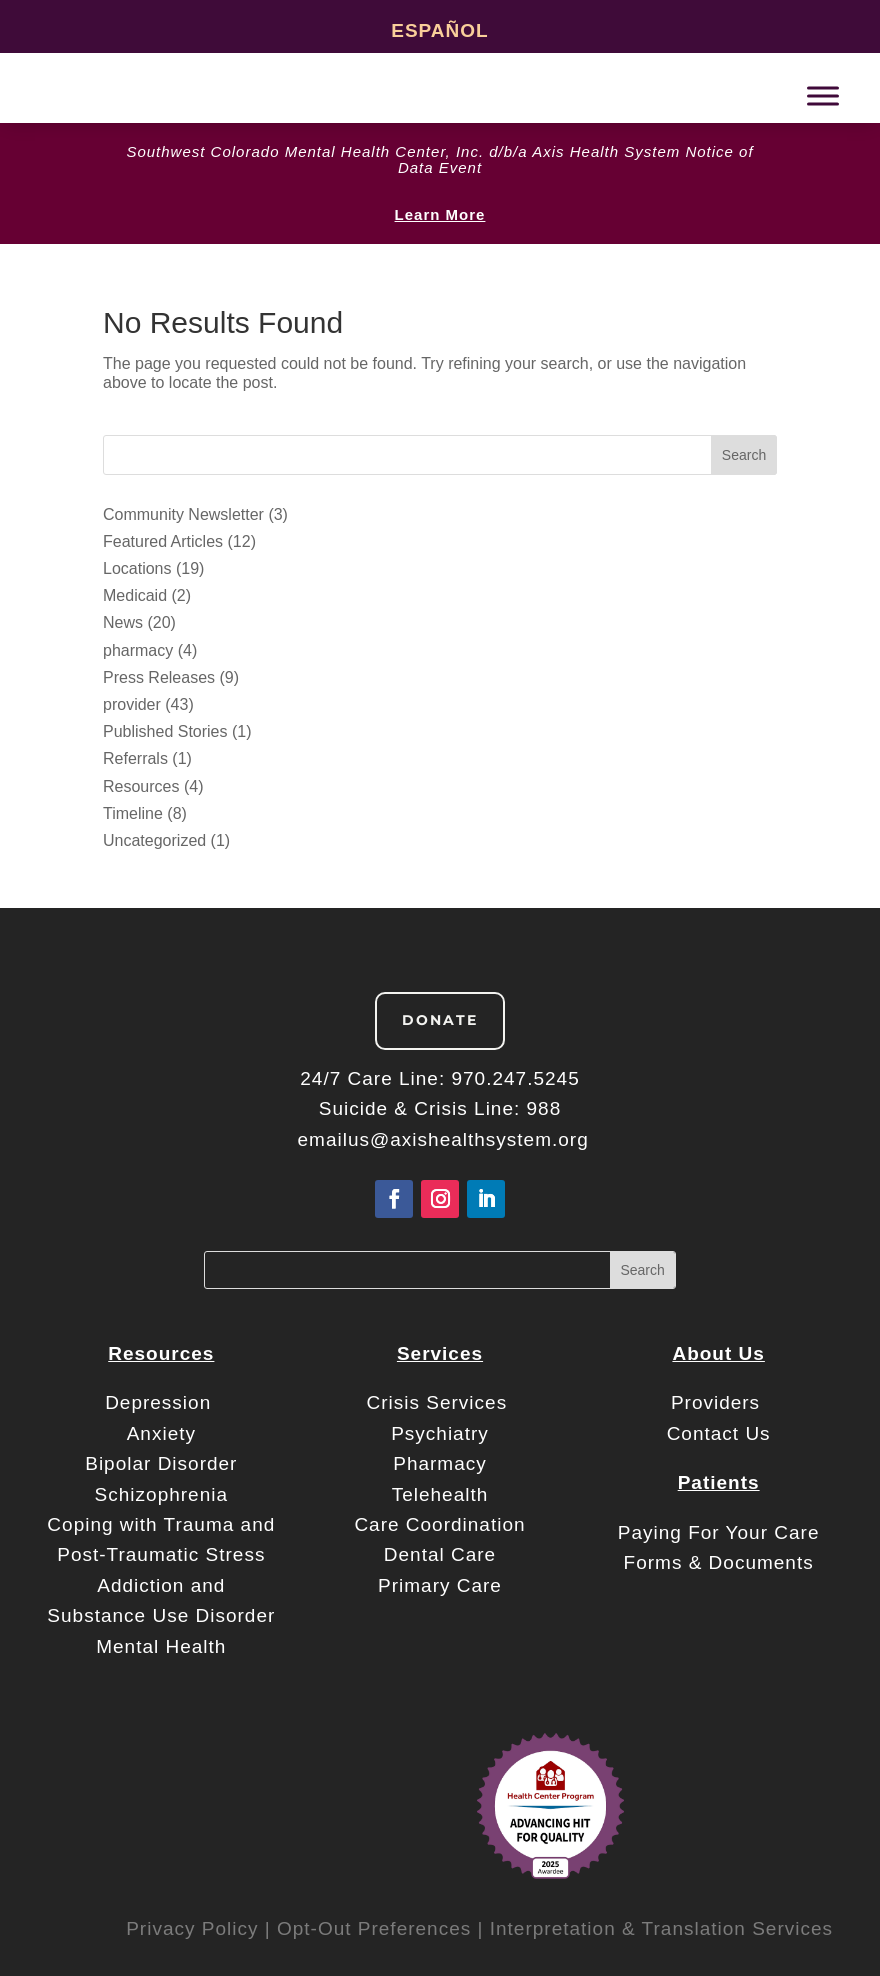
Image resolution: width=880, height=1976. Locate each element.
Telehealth (440, 1494)
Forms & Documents (719, 1562)
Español (439, 30)
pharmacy (138, 650)
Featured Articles (163, 541)
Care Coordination (439, 1524)
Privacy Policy (192, 1928)
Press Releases (159, 677)
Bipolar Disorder (161, 1463)
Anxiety (161, 1433)
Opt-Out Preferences (374, 1928)
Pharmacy (440, 1463)
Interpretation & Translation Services (661, 1928)
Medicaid (135, 595)
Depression (161, 1402)
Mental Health (161, 1646)
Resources (141, 786)
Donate (440, 1020)
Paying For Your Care (719, 1532)
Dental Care (440, 1554)
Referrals (135, 758)
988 (544, 1108)
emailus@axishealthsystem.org (443, 1139)
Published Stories (165, 731)
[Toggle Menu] (823, 95)
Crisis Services (440, 1402)
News (123, 622)
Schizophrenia (161, 1494)
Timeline (133, 813)
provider (132, 704)
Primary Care (440, 1585)
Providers (719, 1402)
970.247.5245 (515, 1078)
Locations (137, 568)
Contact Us (719, 1433)
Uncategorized (154, 840)
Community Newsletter (183, 514)
